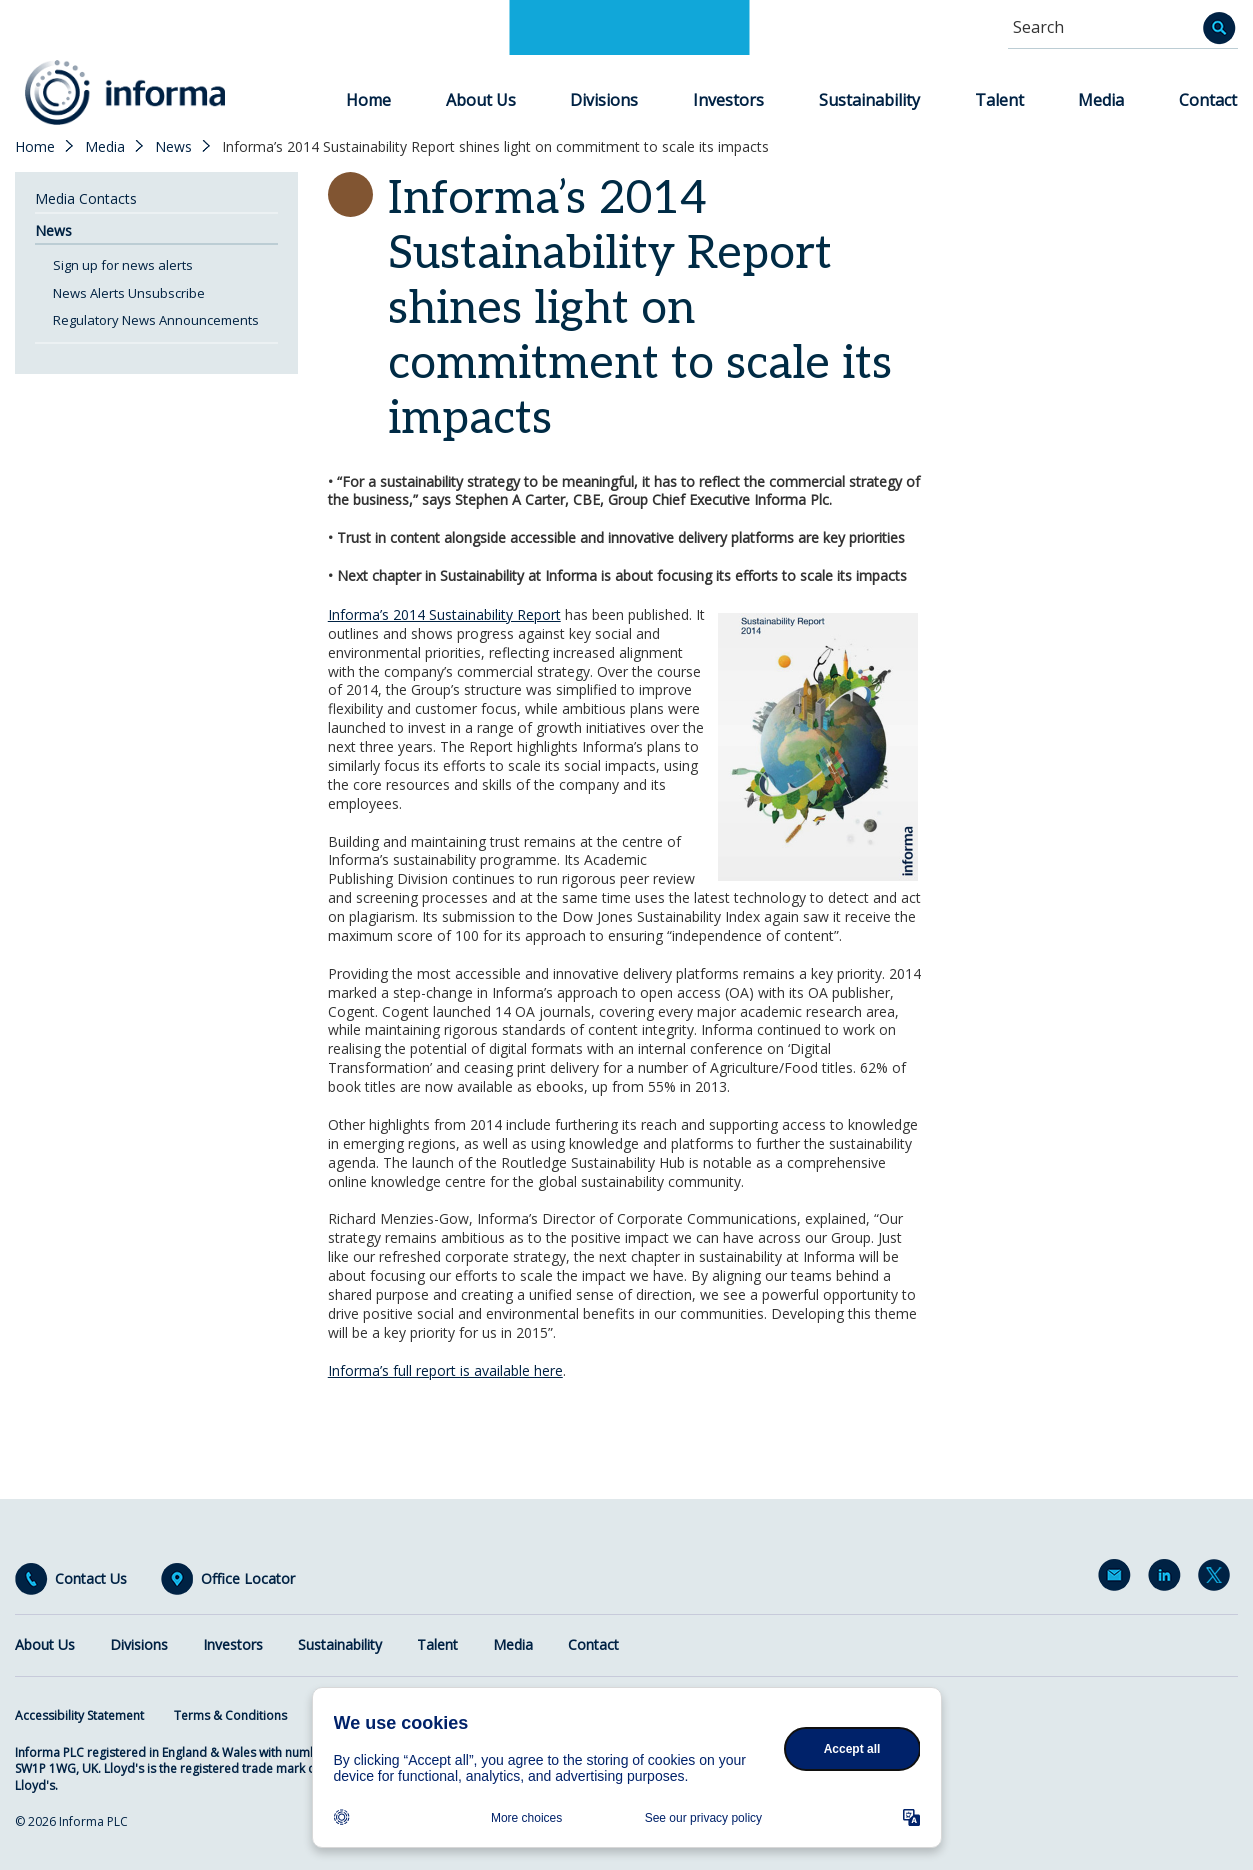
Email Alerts (1118, 1579)
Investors (728, 100)
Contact (1208, 100)
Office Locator (248, 1579)
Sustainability (869, 100)
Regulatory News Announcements (156, 320)
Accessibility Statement (79, 1715)
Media (1101, 100)
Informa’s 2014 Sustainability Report (444, 614)
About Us (481, 100)
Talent (999, 100)
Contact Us (91, 1579)
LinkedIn (1168, 1579)
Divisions (604, 100)
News (173, 147)
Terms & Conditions (230, 1715)
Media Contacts (86, 198)
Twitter (1218, 1579)
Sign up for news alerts (123, 265)
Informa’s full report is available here (445, 1370)
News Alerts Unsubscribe (129, 293)
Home (368, 100)
